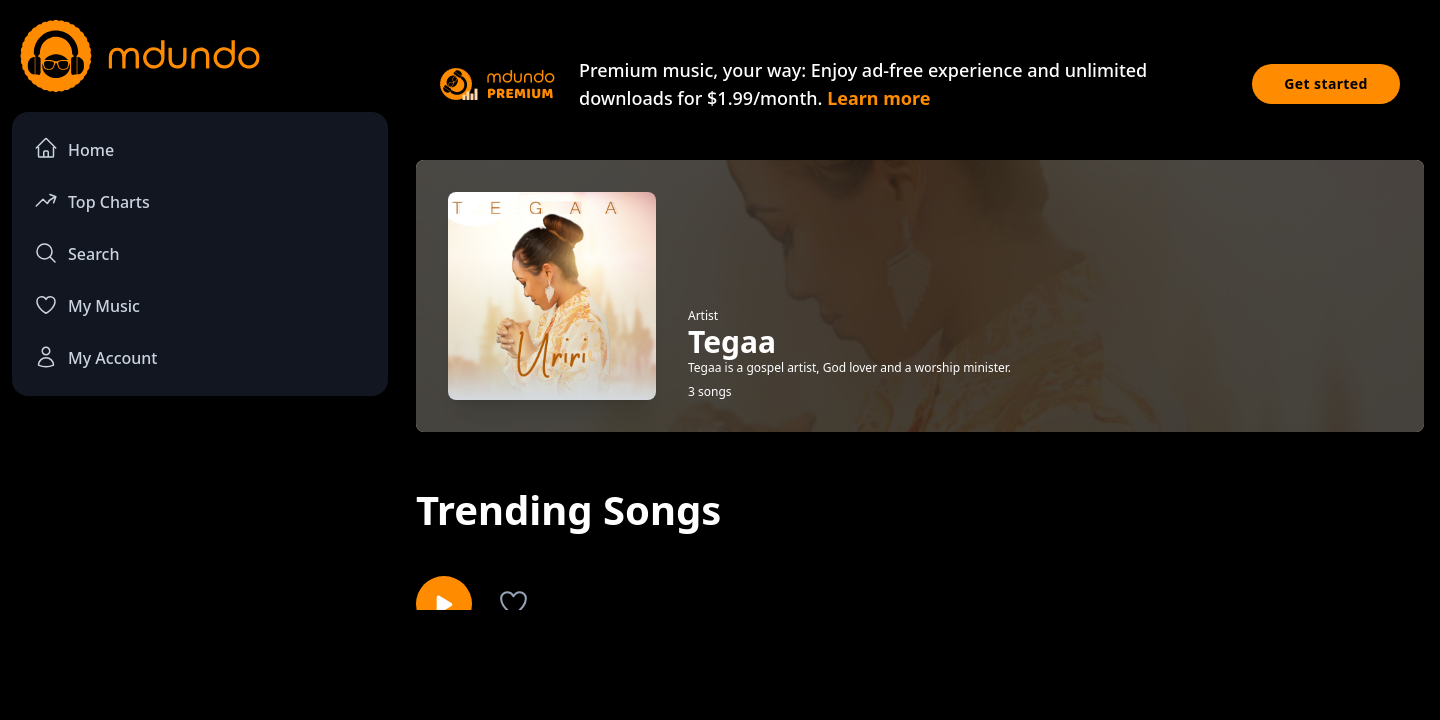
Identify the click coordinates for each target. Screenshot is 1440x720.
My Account (95, 357)
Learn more (878, 98)
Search (76, 253)
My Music (87, 305)
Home (74, 148)
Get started (1326, 83)
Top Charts (92, 200)
